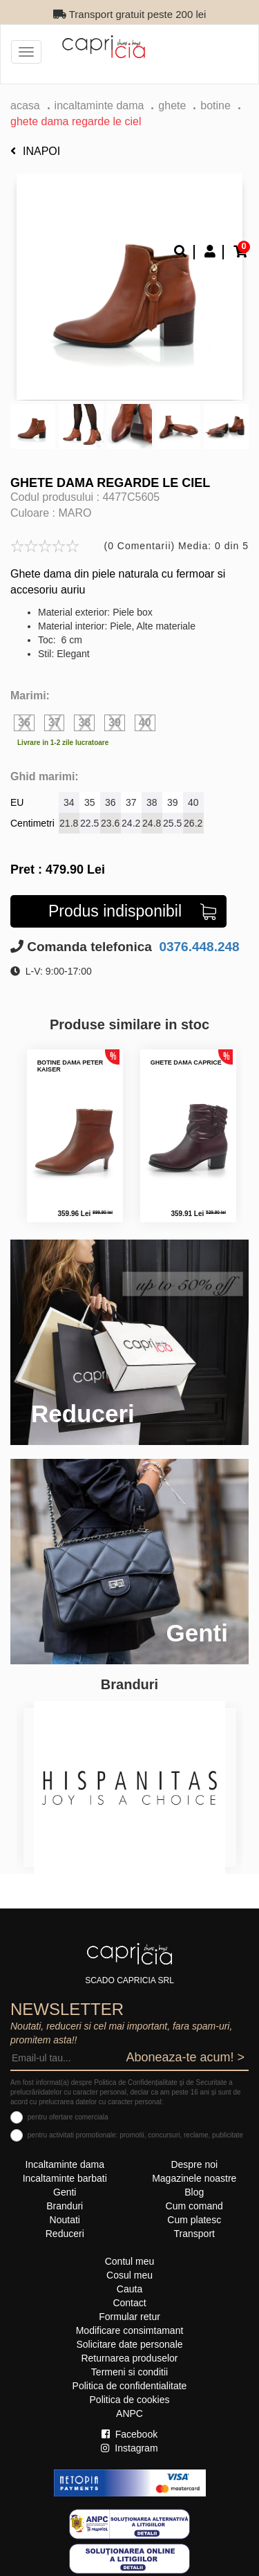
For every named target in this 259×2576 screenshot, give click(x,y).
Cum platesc (194, 2219)
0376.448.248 (197, 946)
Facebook (129, 2434)
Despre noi (194, 2164)
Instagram (129, 2448)
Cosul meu (129, 2275)
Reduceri (65, 2233)
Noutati (65, 2219)
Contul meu (130, 2261)
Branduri (64, 2205)
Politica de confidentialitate (130, 2385)
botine (215, 105)
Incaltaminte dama (99, 105)
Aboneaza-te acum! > (185, 2057)
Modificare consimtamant (130, 2330)
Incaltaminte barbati (65, 2178)
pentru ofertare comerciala (68, 2117)
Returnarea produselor (129, 2358)
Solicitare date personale (129, 2344)
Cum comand (194, 2205)
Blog (194, 2192)
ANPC (129, 2413)
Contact (129, 2302)
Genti (64, 2192)
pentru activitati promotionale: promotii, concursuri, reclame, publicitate (135, 2135)
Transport (194, 2233)
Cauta (129, 2288)
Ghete (172, 105)
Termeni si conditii (129, 2371)
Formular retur (129, 2316)
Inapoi (35, 151)
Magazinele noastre (194, 2178)
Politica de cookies (130, 2399)
